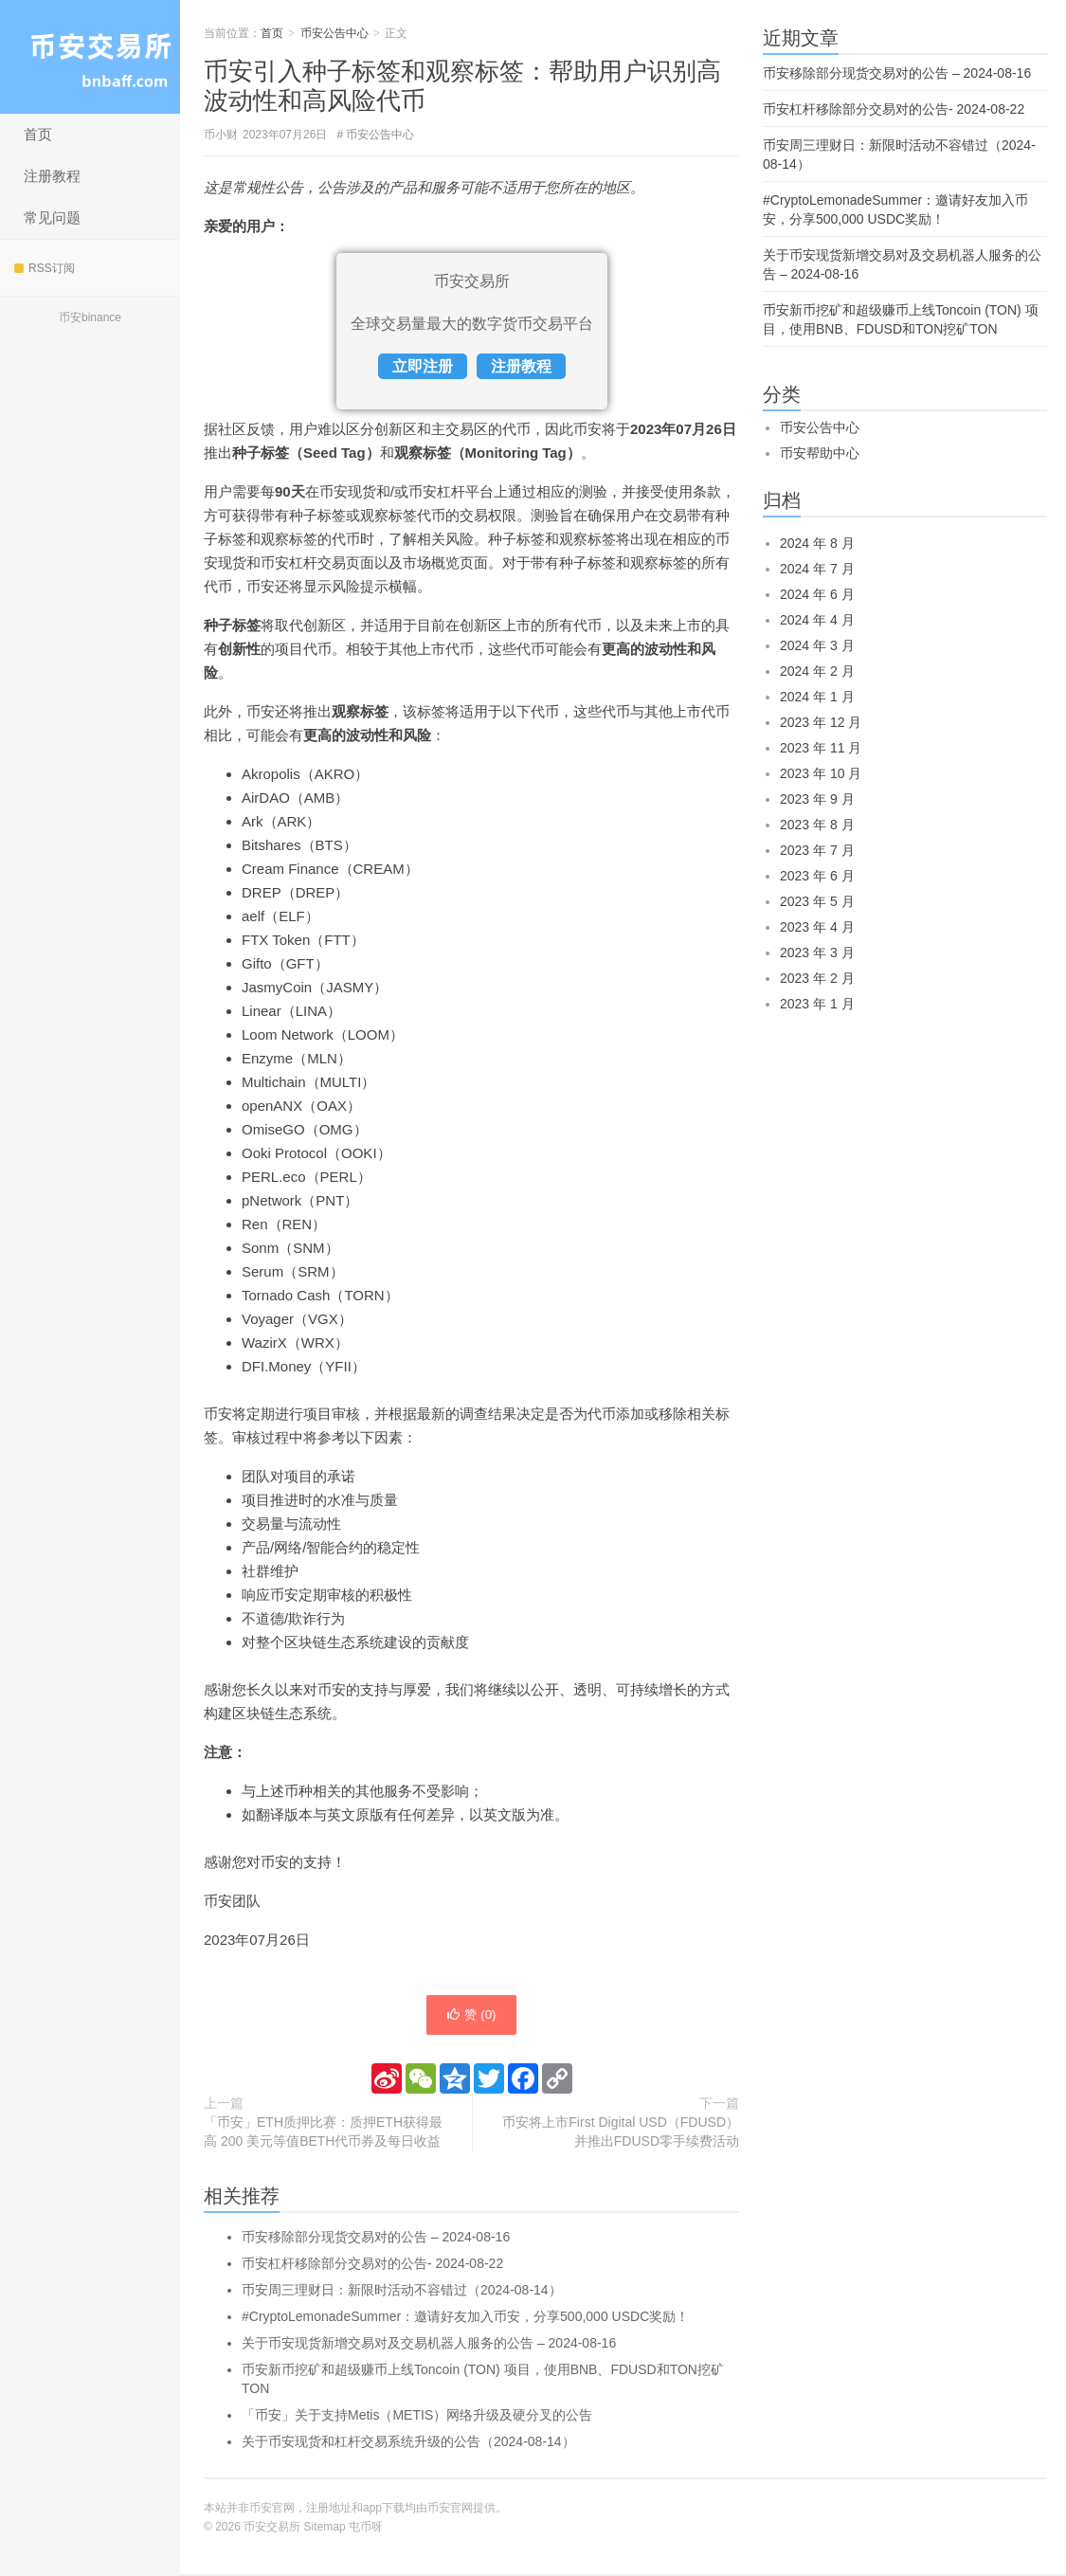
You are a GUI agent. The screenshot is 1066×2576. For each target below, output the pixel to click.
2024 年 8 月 (817, 543)
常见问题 (52, 217)
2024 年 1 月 (817, 696)
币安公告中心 (334, 33)
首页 (38, 134)
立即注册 (422, 366)
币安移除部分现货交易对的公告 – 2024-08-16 (376, 2238)
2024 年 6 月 (817, 594)
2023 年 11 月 (820, 747)
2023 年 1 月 (817, 1003)
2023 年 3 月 (817, 952)
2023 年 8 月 (817, 824)
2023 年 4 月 (817, 926)
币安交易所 (90, 57)
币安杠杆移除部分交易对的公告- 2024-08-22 (372, 2265)
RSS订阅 (44, 268)
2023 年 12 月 (820, 722)
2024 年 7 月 (817, 568)
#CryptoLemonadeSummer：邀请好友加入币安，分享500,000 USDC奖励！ (465, 2318)
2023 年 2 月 (817, 978)
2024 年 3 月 (817, 645)
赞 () (471, 2015)
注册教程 (52, 176)
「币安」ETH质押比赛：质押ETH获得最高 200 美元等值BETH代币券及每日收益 (323, 2133)
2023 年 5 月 (817, 901)
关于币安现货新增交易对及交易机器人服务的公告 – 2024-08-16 (429, 2344)
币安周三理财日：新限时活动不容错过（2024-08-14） (402, 2291)
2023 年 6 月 (817, 875)
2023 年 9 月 (817, 799)
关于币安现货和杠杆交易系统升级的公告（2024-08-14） (408, 2443)
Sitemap (325, 2528)
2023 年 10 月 (820, 773)
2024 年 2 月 (817, 671)
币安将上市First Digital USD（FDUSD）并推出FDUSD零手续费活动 (620, 2133)
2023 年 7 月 (817, 850)
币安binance (90, 317)
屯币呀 (366, 2528)
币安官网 (450, 2509)
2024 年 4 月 (817, 619)
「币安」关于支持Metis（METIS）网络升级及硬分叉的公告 (417, 2416)
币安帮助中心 (819, 453)
